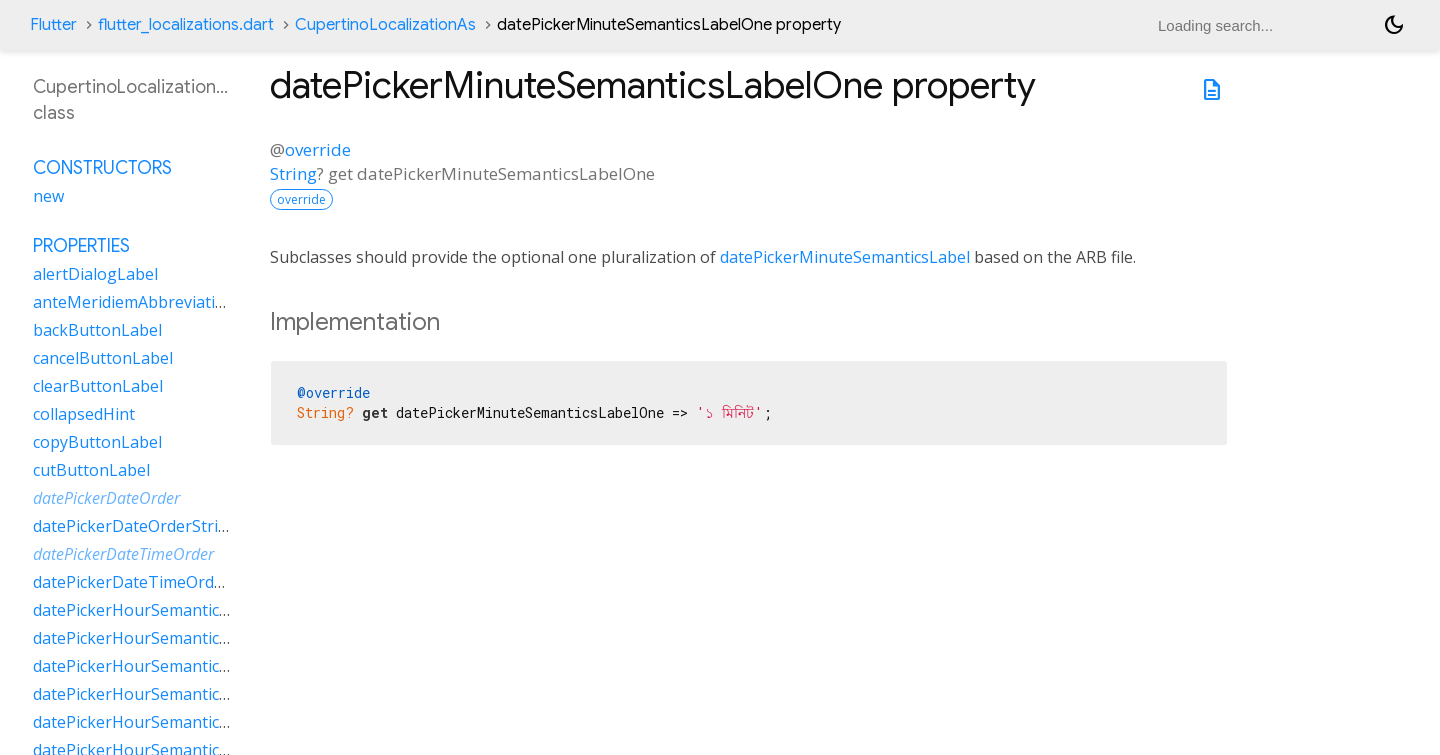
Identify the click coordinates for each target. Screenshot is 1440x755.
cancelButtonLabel (103, 358)
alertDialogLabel (95, 274)
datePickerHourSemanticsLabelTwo (167, 722)
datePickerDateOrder (106, 498)
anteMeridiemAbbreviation (134, 302)
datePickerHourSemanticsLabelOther (172, 694)
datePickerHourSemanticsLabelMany (171, 638)
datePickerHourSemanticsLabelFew (165, 610)
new (48, 196)
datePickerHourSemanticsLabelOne (166, 666)
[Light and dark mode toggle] (1394, 25)
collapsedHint (84, 414)
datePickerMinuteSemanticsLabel (845, 257)
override (318, 149)
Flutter (53, 25)
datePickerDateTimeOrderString (154, 582)
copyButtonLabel (97, 442)
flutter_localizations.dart (186, 25)
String (293, 173)
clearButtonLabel (98, 386)
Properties (81, 246)
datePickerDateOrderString (135, 526)
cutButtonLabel (91, 470)
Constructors (102, 168)
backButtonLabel (97, 330)
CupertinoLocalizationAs (385, 25)
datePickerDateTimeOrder (123, 554)
